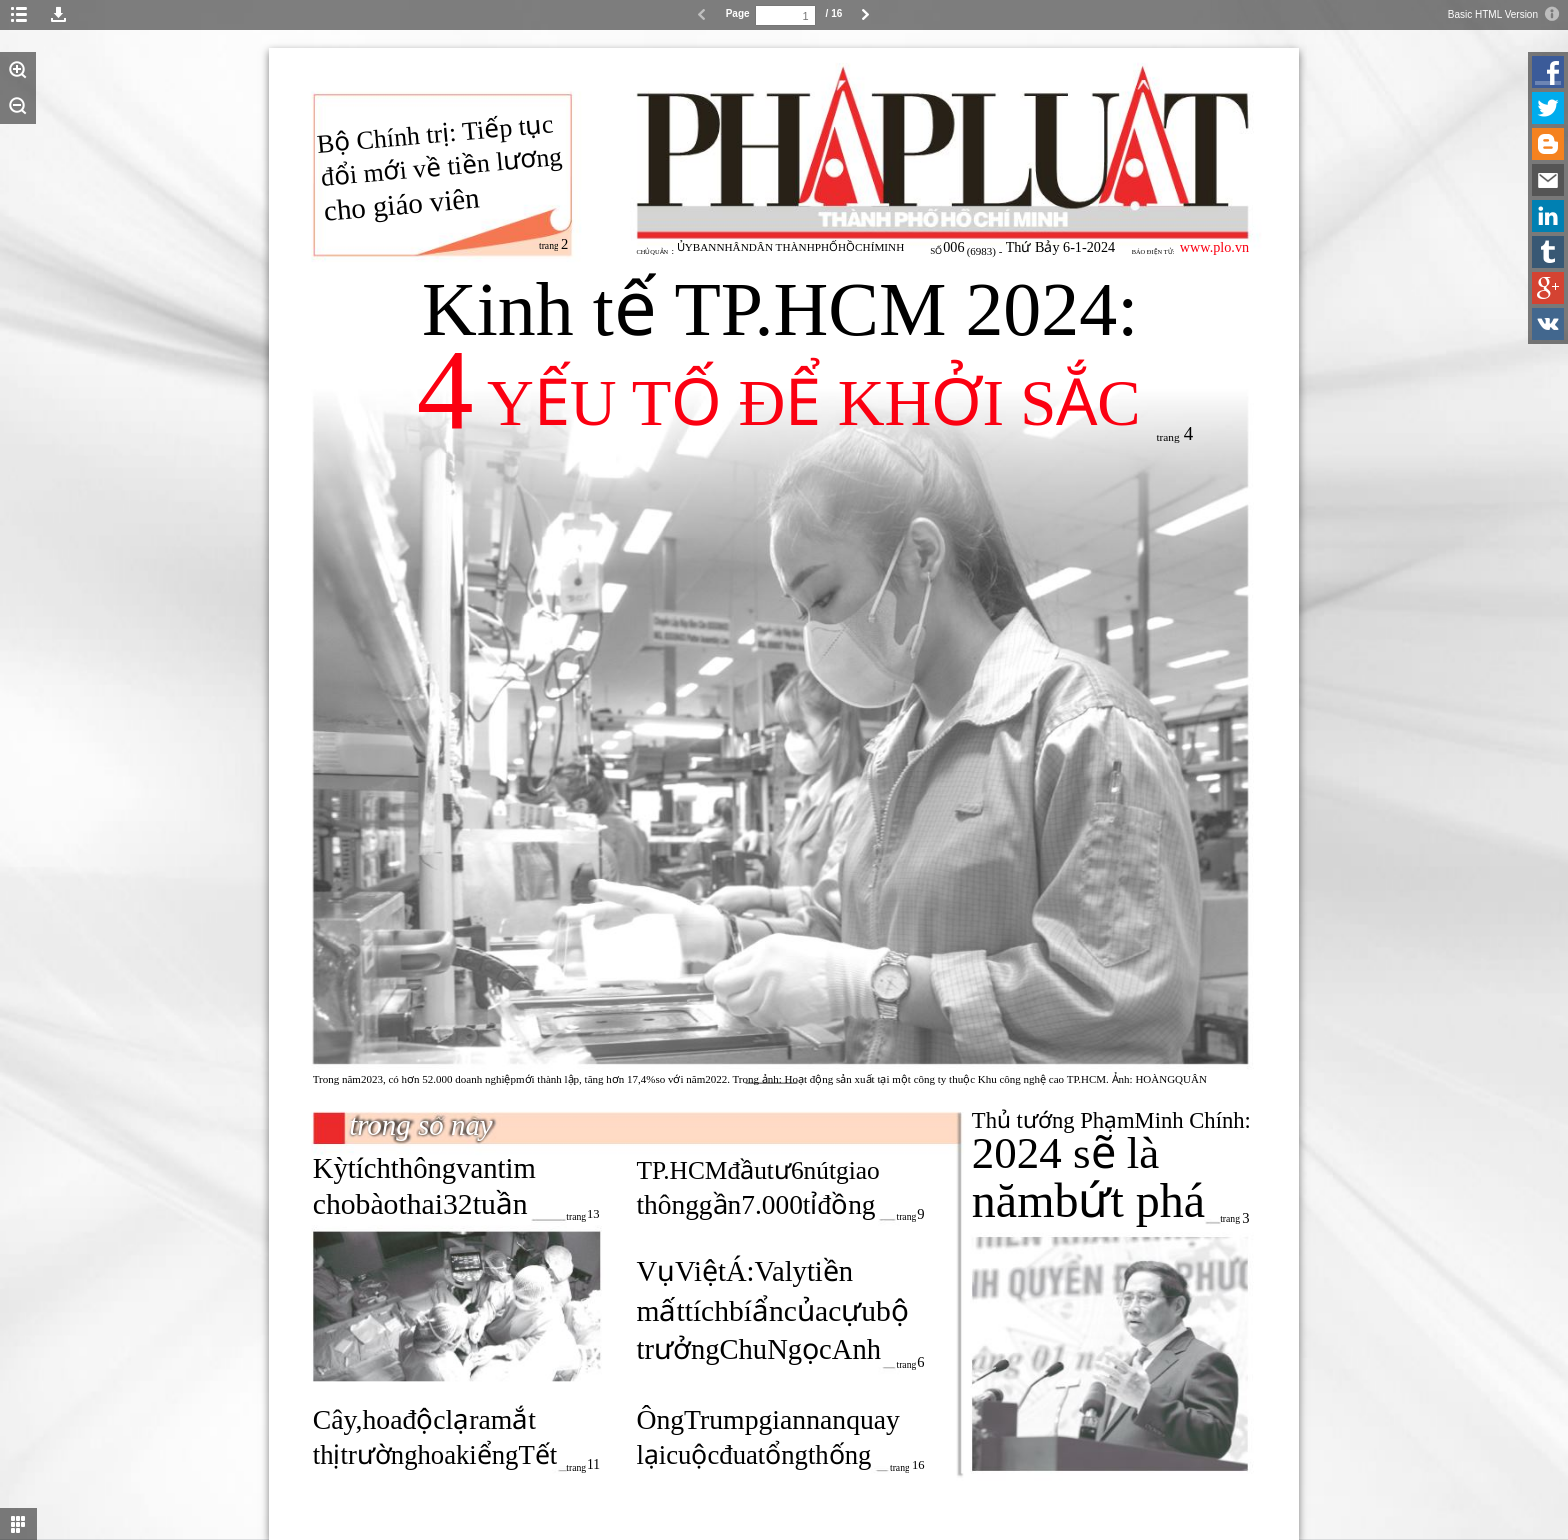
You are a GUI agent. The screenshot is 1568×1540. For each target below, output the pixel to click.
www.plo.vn (1214, 247)
